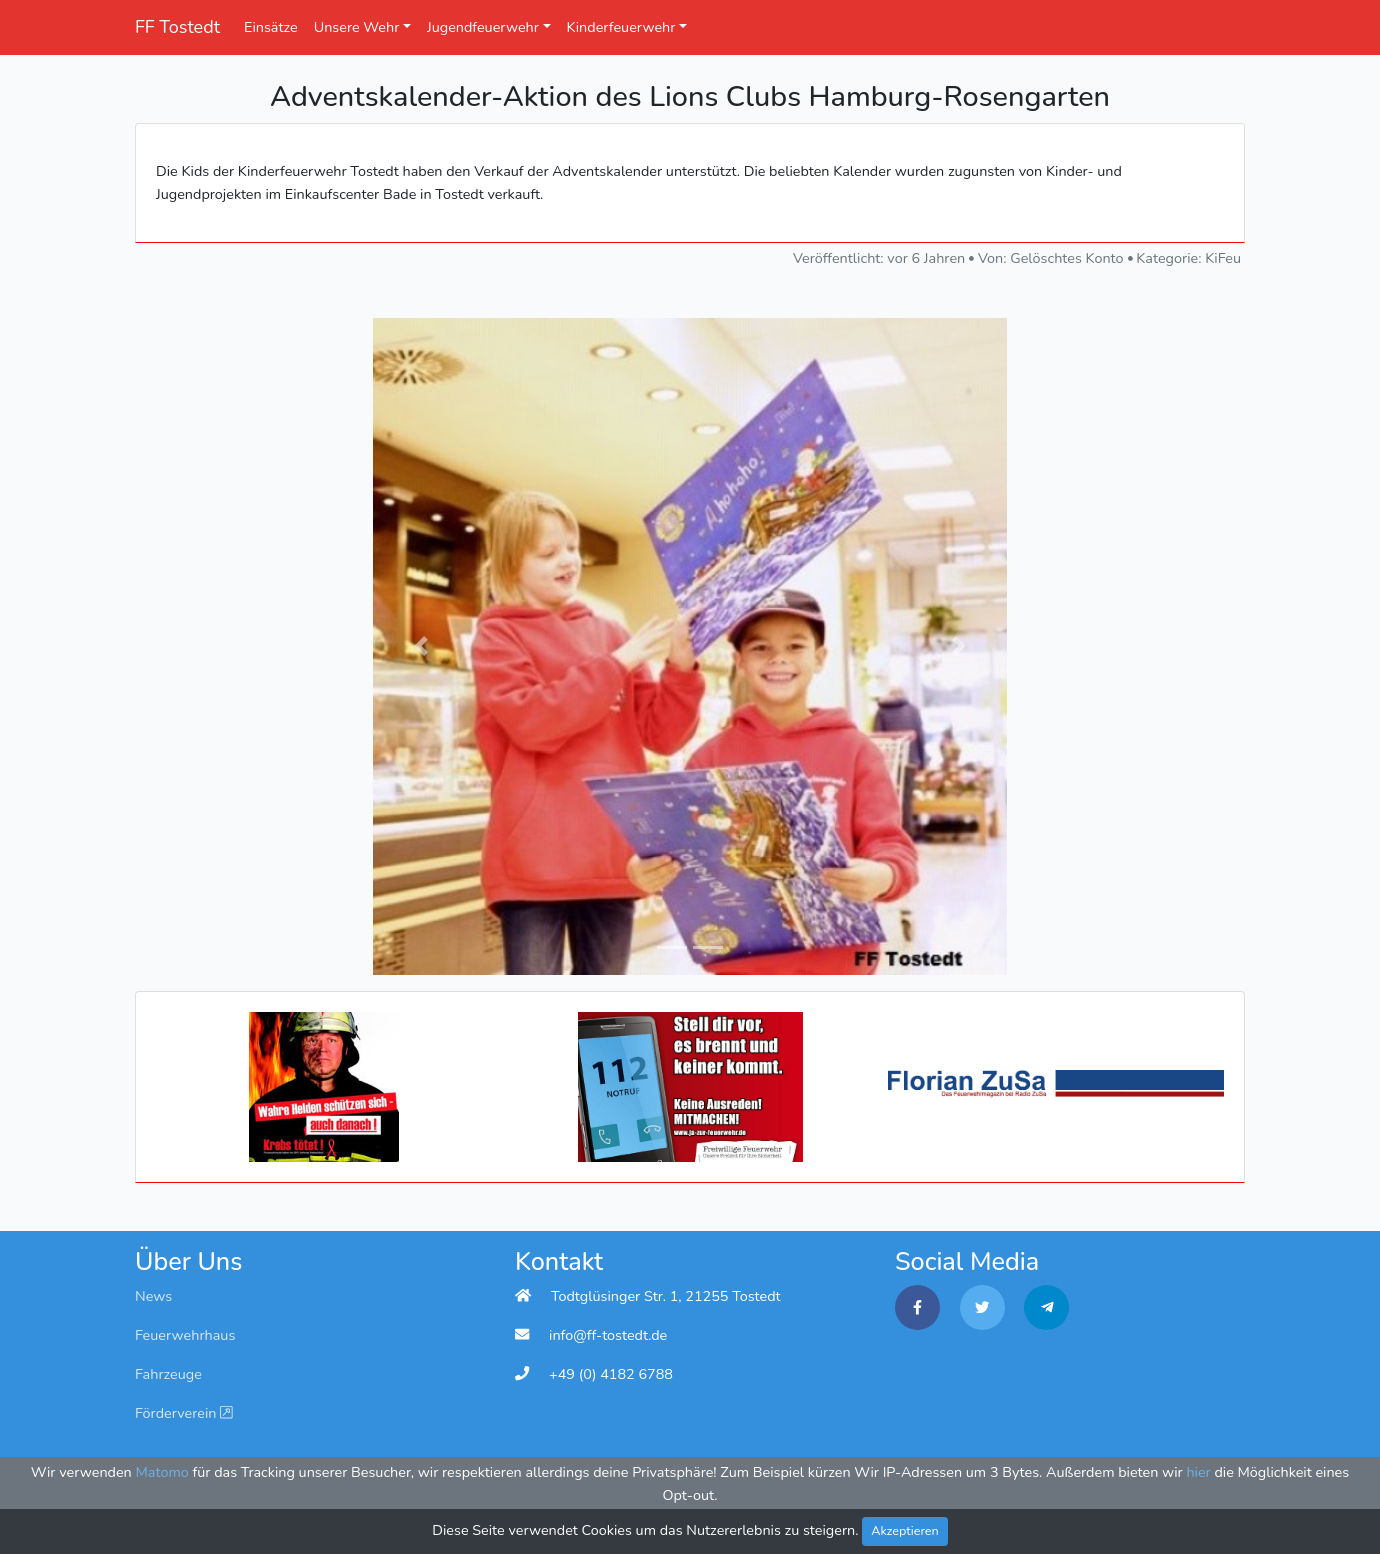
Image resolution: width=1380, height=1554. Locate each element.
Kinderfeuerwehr (621, 27)
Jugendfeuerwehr (483, 27)
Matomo (162, 1472)
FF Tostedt (177, 27)
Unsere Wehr (357, 27)
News (153, 1296)
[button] (420, 646)
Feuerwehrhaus (185, 1335)
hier (1198, 1472)
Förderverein (184, 1413)
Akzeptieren (905, 1530)
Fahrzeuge (168, 1374)
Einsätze (271, 27)
